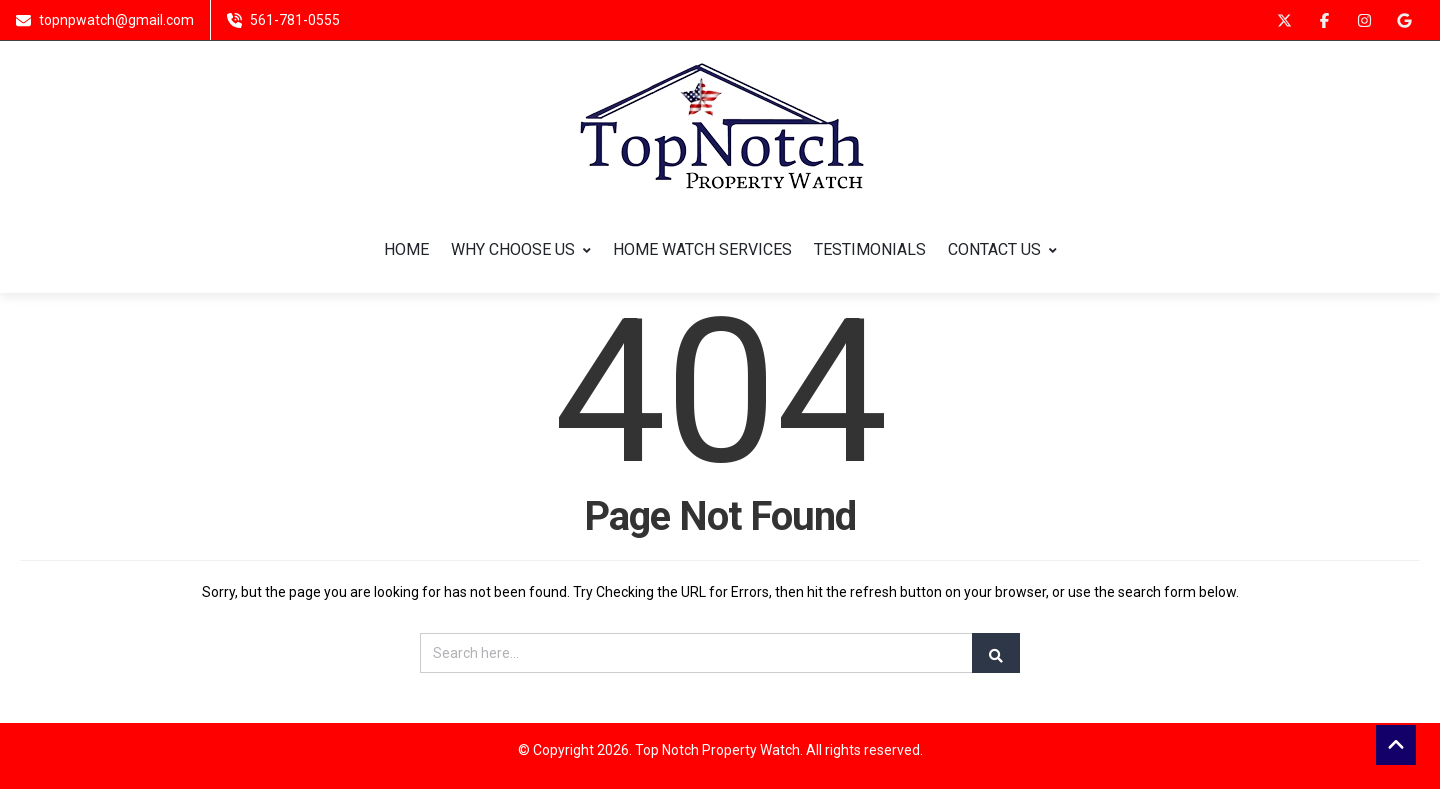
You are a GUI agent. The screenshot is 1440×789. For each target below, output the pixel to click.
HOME (406, 250)
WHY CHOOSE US (521, 250)
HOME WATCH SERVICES (702, 250)
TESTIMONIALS (870, 250)
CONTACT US (1002, 250)
